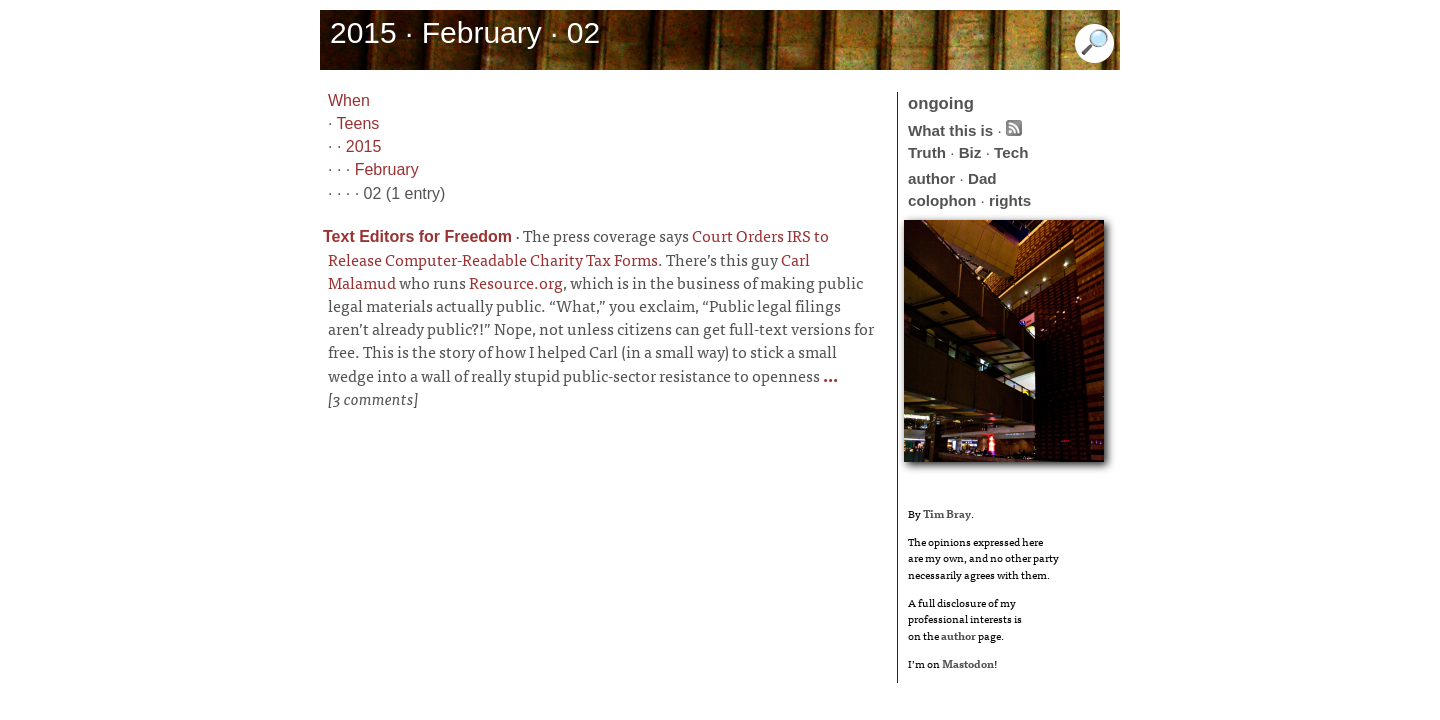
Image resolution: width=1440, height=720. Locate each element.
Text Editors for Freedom (417, 236)
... (829, 375)
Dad (982, 178)
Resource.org (516, 282)
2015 (364, 146)
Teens (358, 123)
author (931, 178)
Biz (970, 152)
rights (1010, 200)
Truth (927, 152)
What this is (950, 130)
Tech (1011, 152)
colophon (942, 200)
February (387, 169)
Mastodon (968, 663)
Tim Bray (947, 513)
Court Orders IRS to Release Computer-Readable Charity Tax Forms (578, 247)
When (349, 100)
